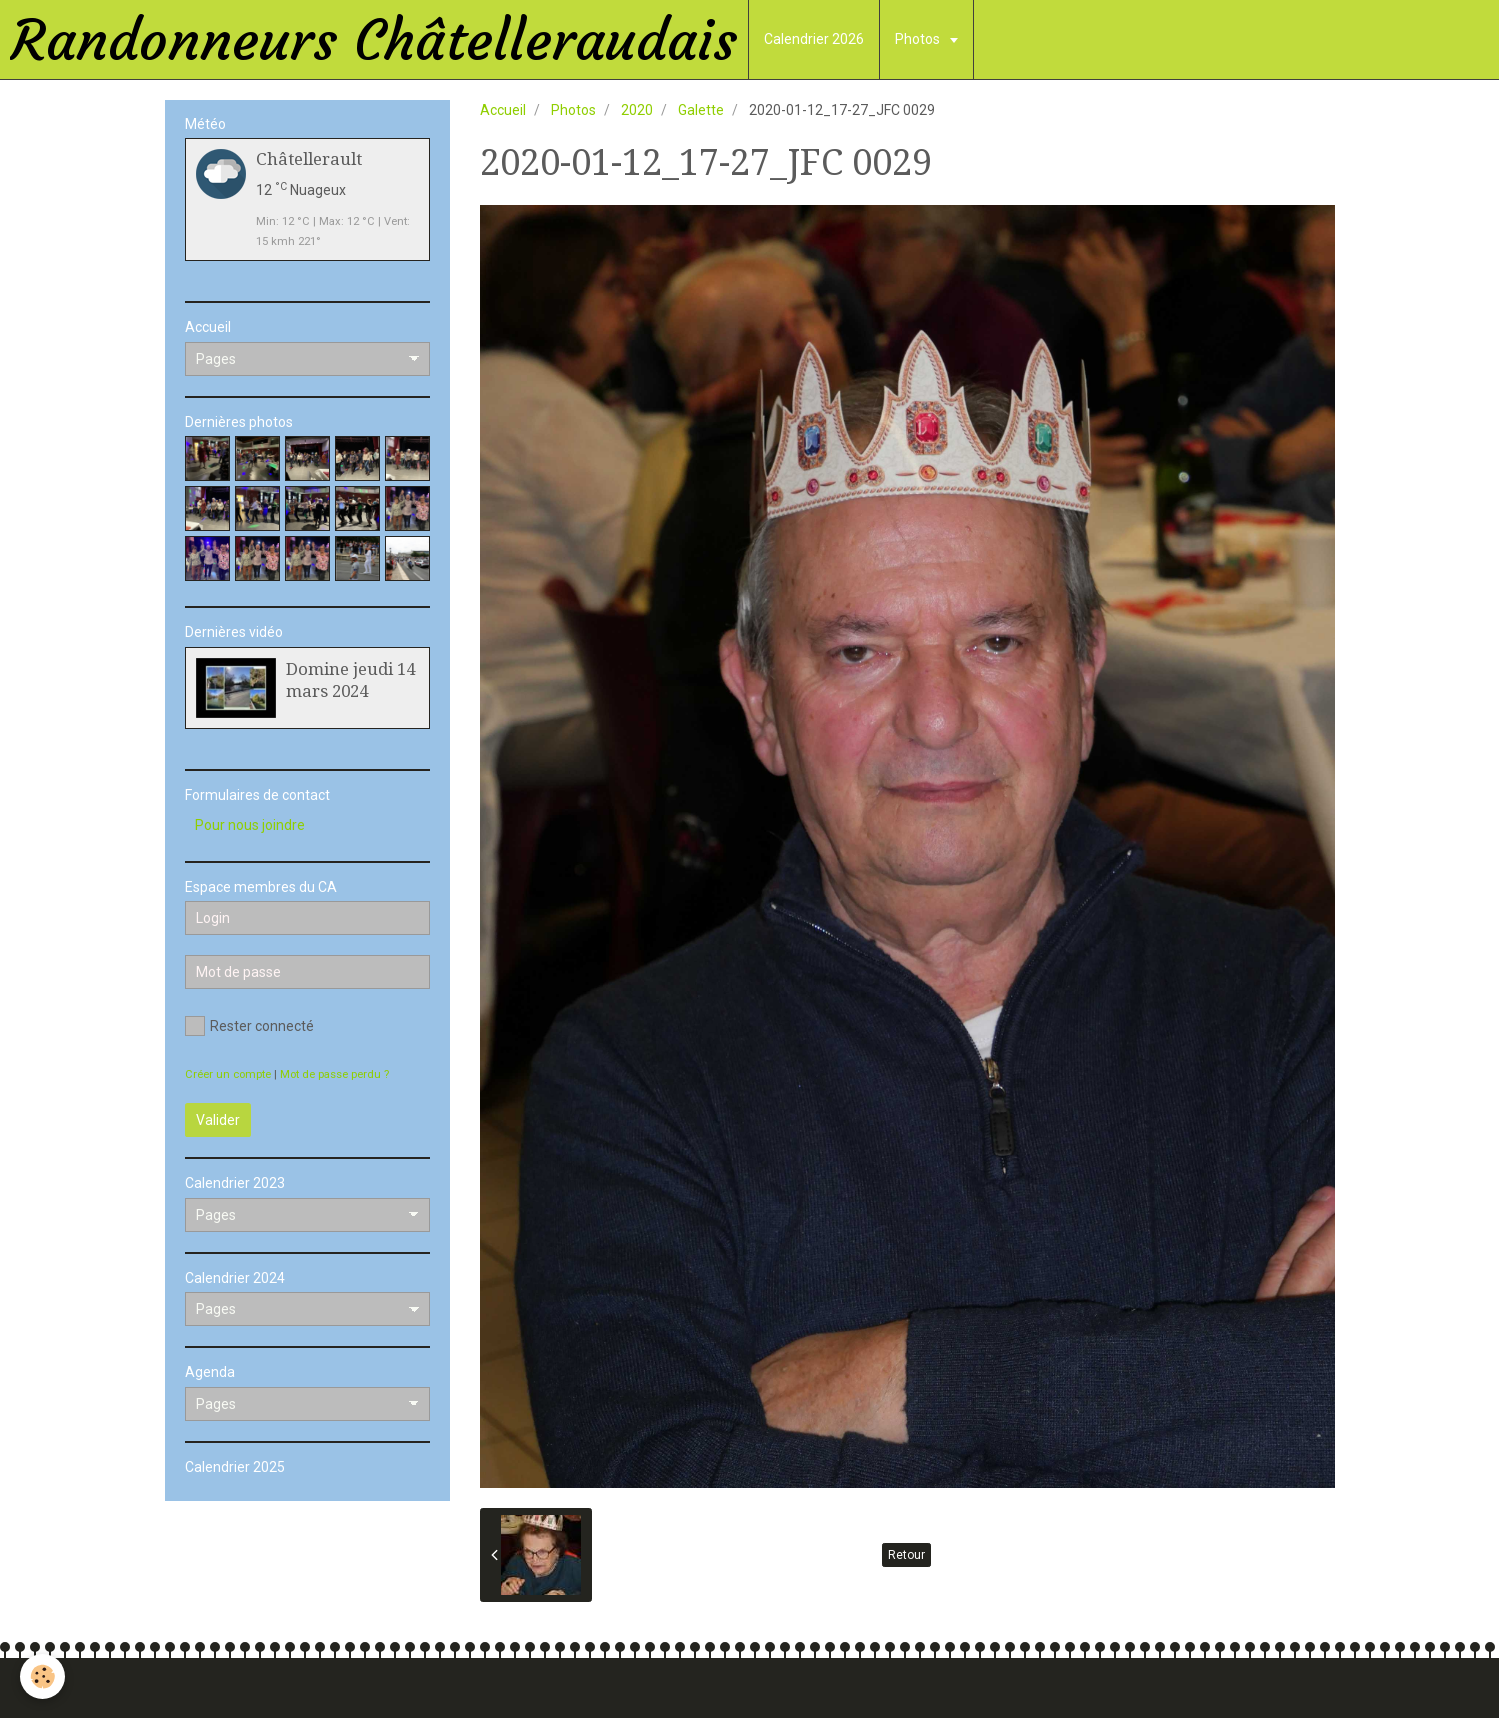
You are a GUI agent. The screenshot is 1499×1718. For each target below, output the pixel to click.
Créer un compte (228, 1074)
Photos (919, 39)
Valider (218, 1120)
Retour (906, 1555)
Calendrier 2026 (814, 39)
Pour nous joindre (250, 825)
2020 (637, 110)
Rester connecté (249, 1026)
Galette (701, 110)
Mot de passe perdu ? (334, 1074)
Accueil (503, 110)
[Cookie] (42, 1676)
